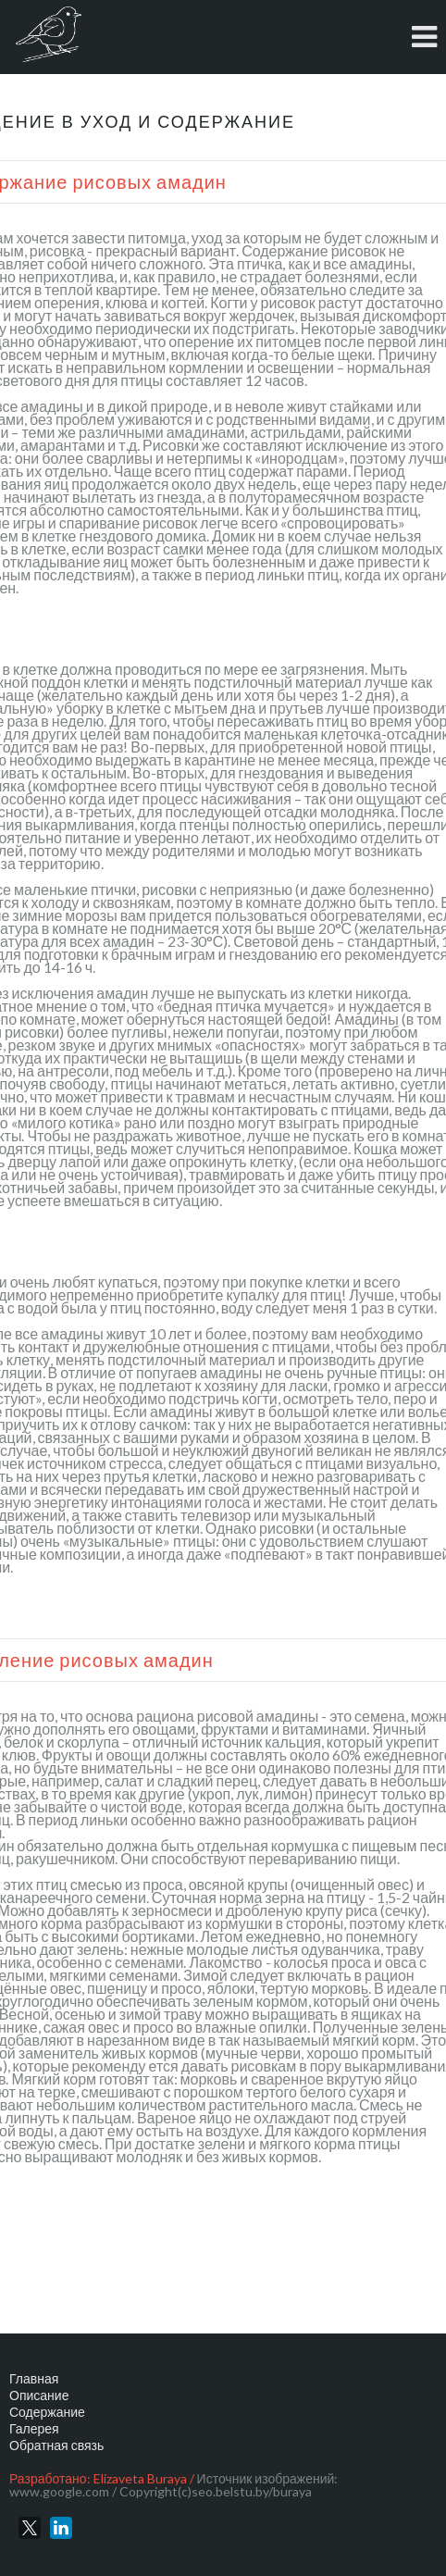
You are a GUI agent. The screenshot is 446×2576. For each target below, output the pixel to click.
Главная (33, 2378)
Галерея (34, 2428)
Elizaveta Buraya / (143, 2478)
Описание (38, 2395)
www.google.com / (63, 2491)
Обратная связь (56, 2445)
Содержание (47, 2412)
